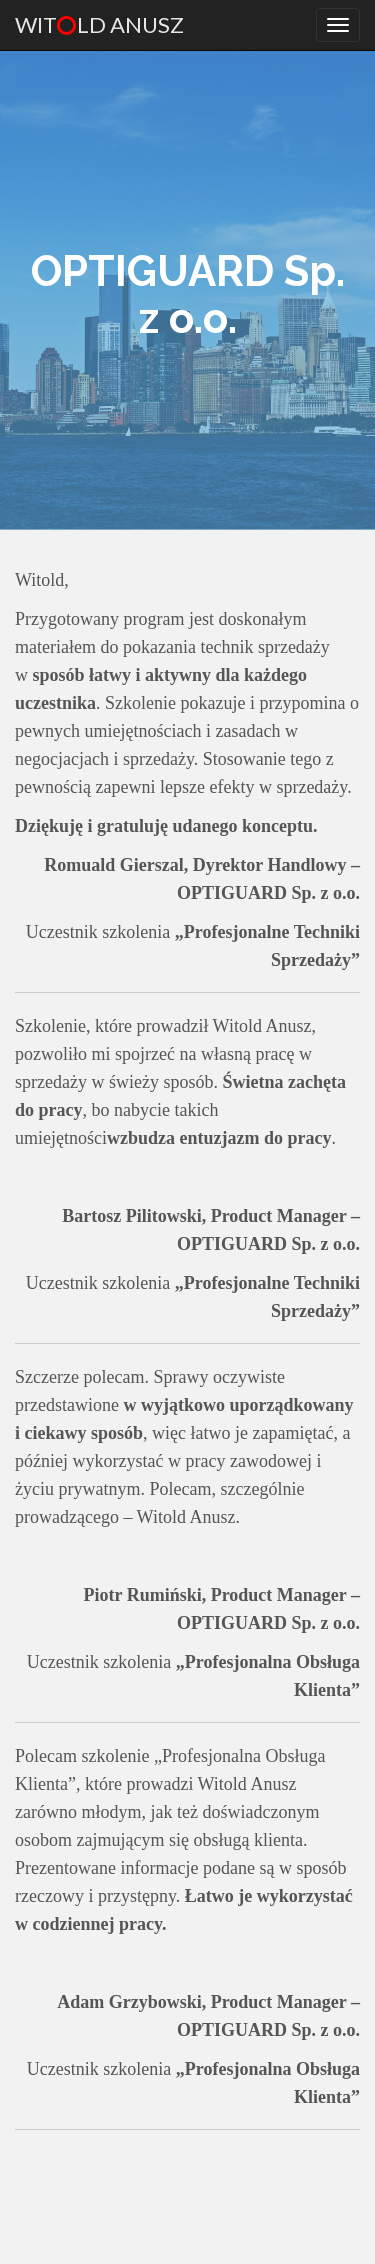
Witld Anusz (99, 24)
